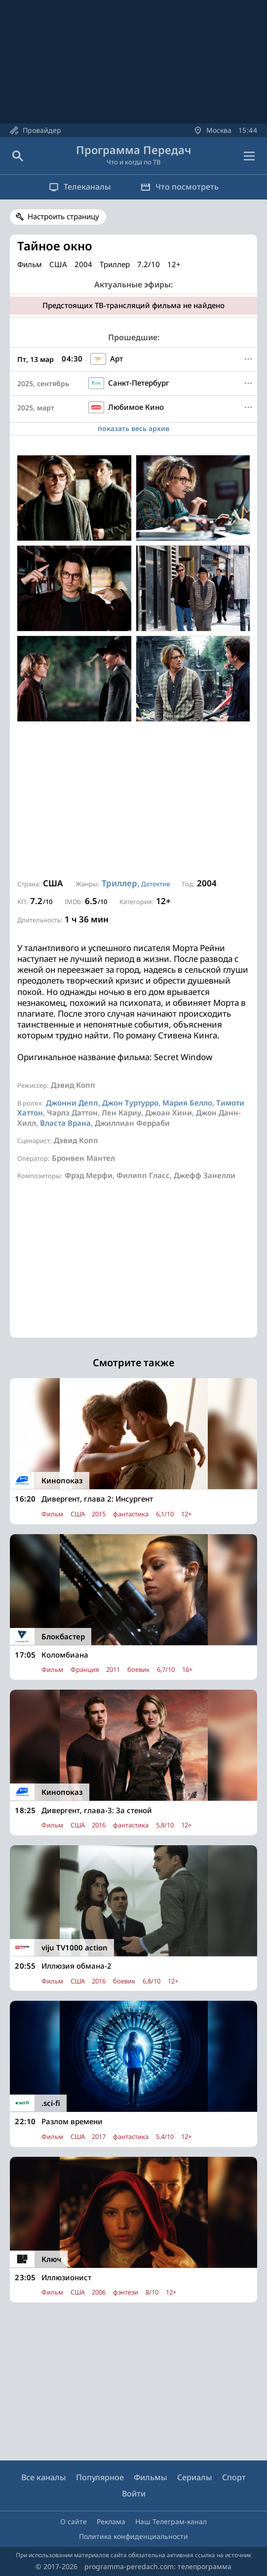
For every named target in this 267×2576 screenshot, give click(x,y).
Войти (134, 2493)
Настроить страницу (63, 216)
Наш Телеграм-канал (171, 2521)
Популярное (100, 2477)
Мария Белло (187, 1103)
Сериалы (194, 2477)
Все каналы (43, 2477)
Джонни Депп (72, 1103)
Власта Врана (65, 1123)
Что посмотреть (180, 186)
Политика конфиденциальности (133, 2536)
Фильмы (150, 2477)
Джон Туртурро (130, 1103)
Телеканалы (80, 186)
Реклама (111, 2521)
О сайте (73, 2521)
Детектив (155, 883)
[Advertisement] (133, 800)
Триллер (119, 883)
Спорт (234, 2477)
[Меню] (248, 359)
